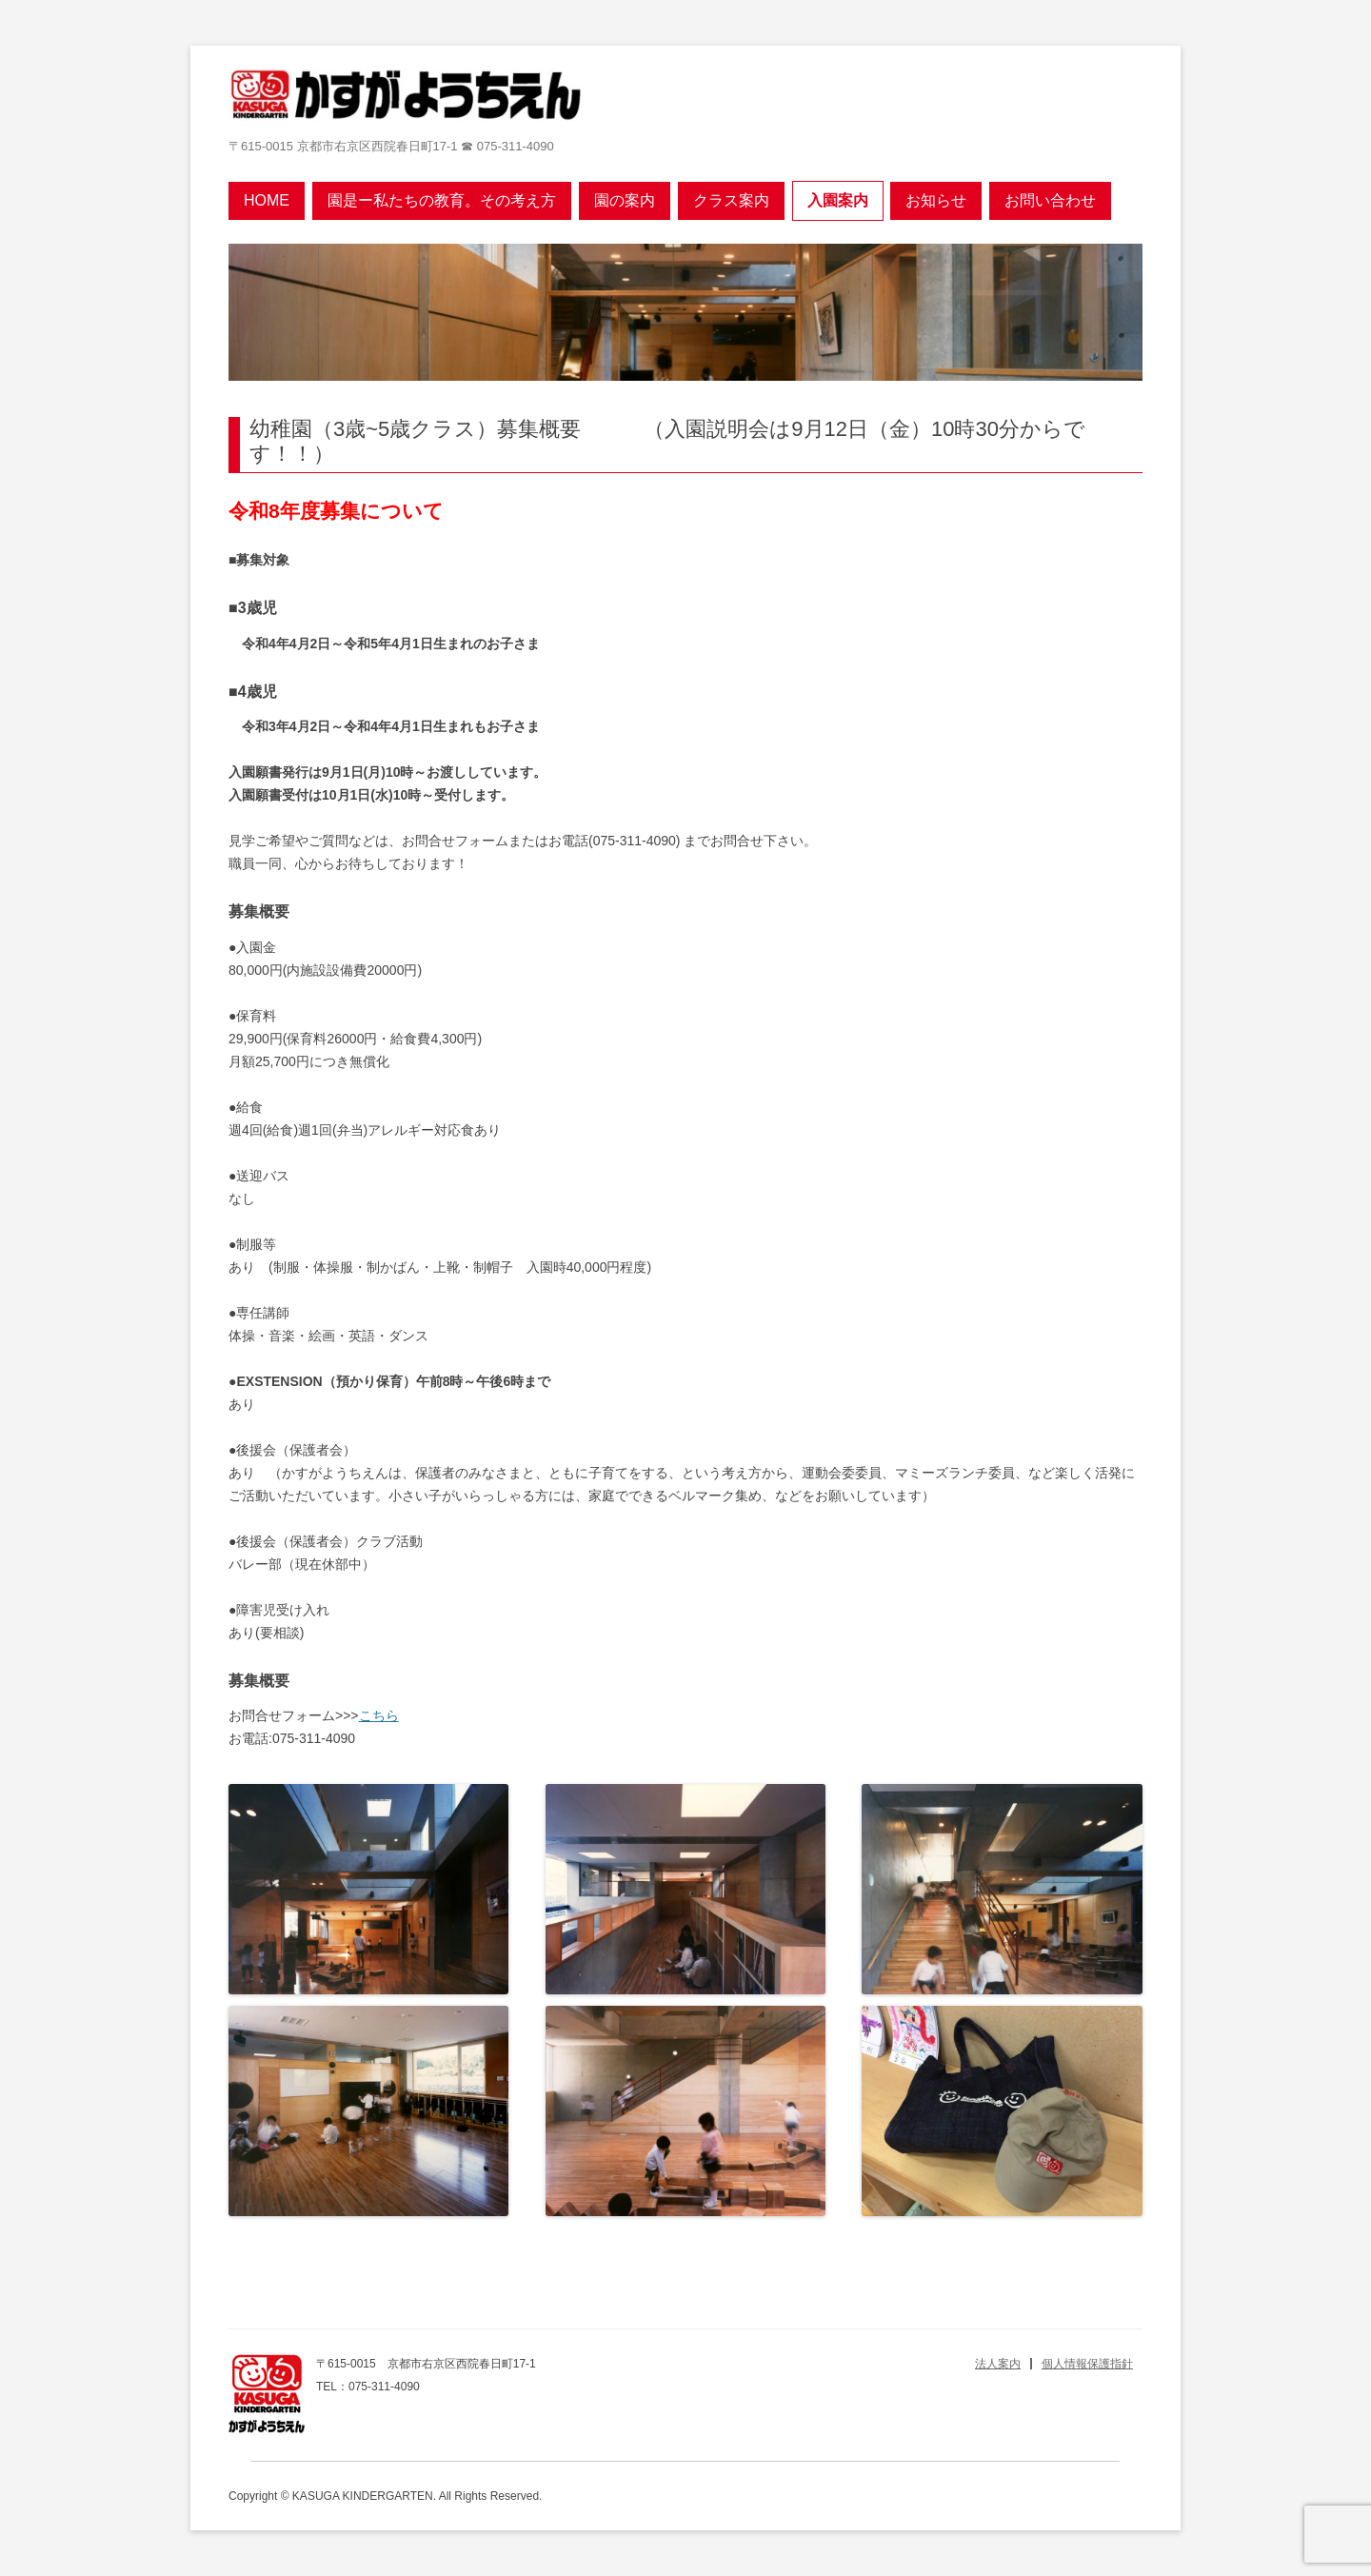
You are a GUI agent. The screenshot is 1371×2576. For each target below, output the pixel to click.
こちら (379, 1715)
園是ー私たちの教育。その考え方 (442, 200)
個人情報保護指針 (1087, 2363)
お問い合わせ (1050, 200)
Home (266, 200)
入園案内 (837, 200)
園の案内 (624, 200)
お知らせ (935, 200)
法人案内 (998, 2363)
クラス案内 (731, 200)
